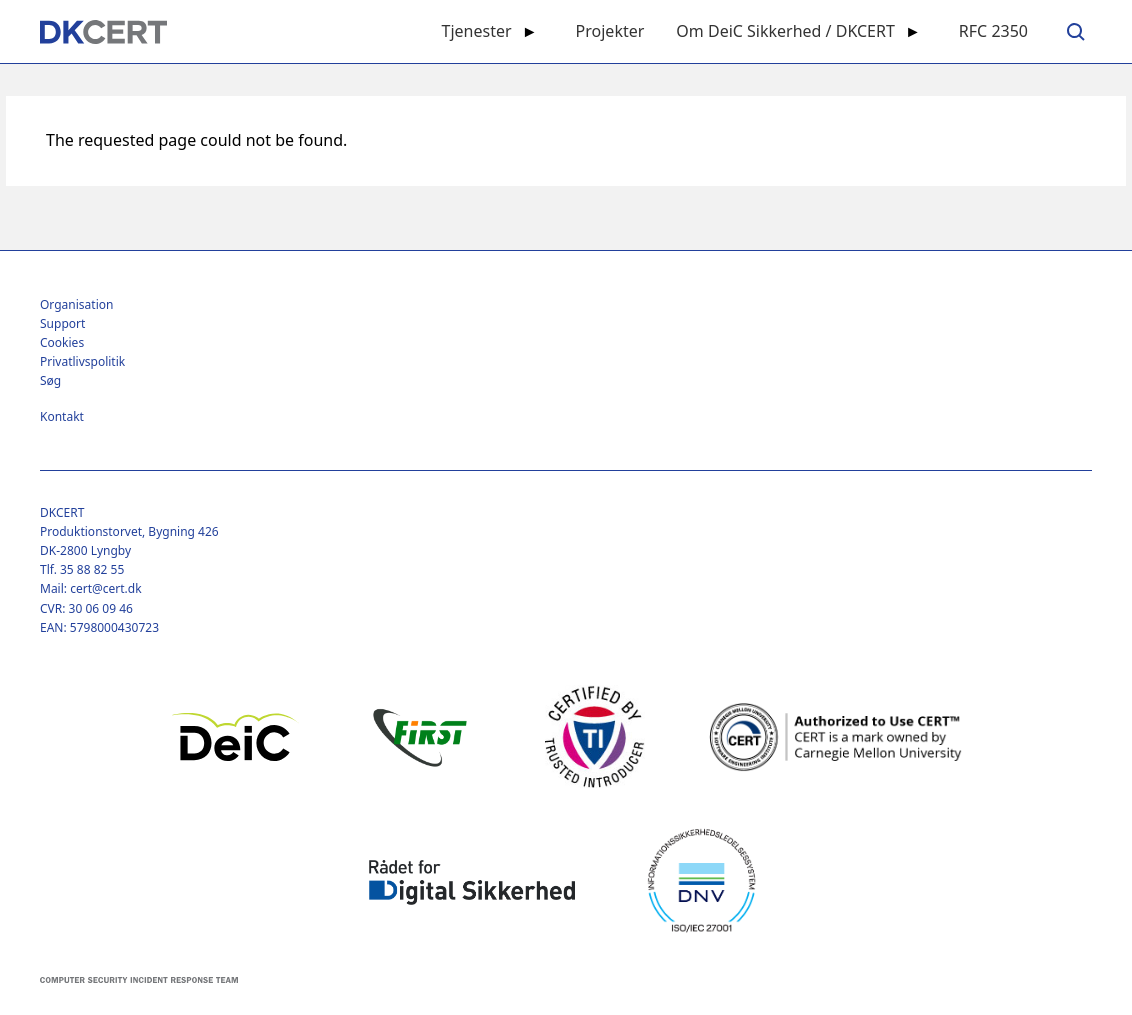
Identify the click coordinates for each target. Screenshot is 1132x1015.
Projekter (610, 31)
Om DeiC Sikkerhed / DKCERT (785, 31)
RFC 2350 (993, 31)
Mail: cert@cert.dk (91, 588)
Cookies (62, 342)
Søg (50, 380)
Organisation (76, 304)
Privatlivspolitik (82, 361)
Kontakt (62, 416)
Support (62, 323)
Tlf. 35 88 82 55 (82, 569)
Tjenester (477, 31)
